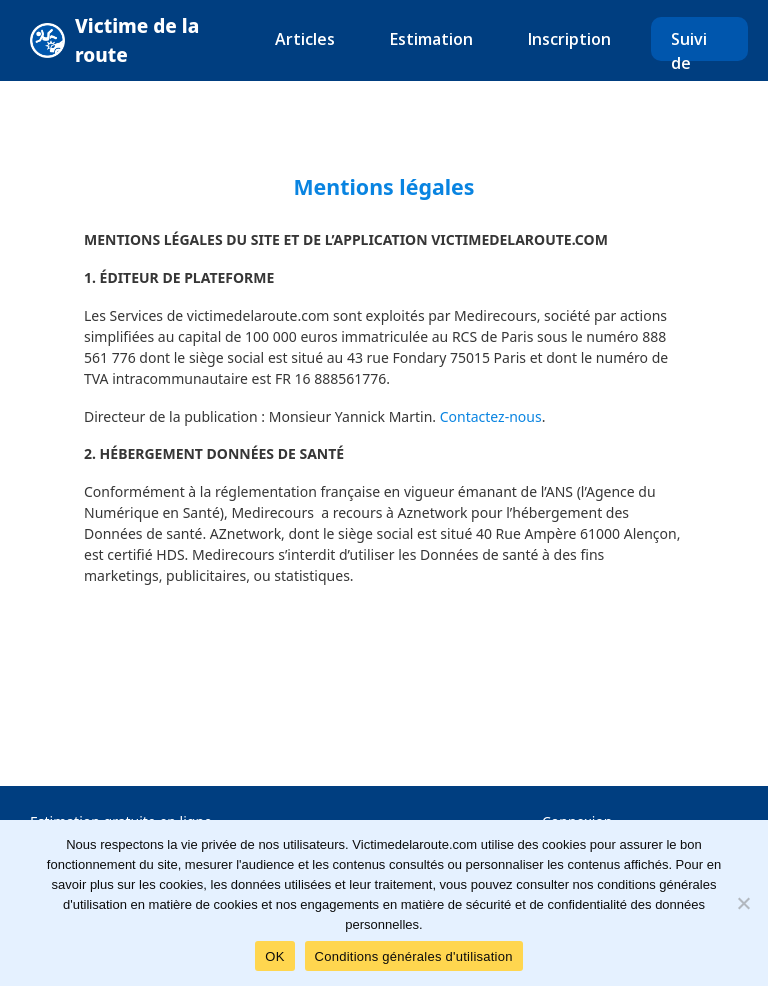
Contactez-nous (491, 416)
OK (274, 956)
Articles (305, 39)
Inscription (569, 39)
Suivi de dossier (699, 63)
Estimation (431, 39)
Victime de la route (137, 40)
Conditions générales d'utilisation (414, 956)
